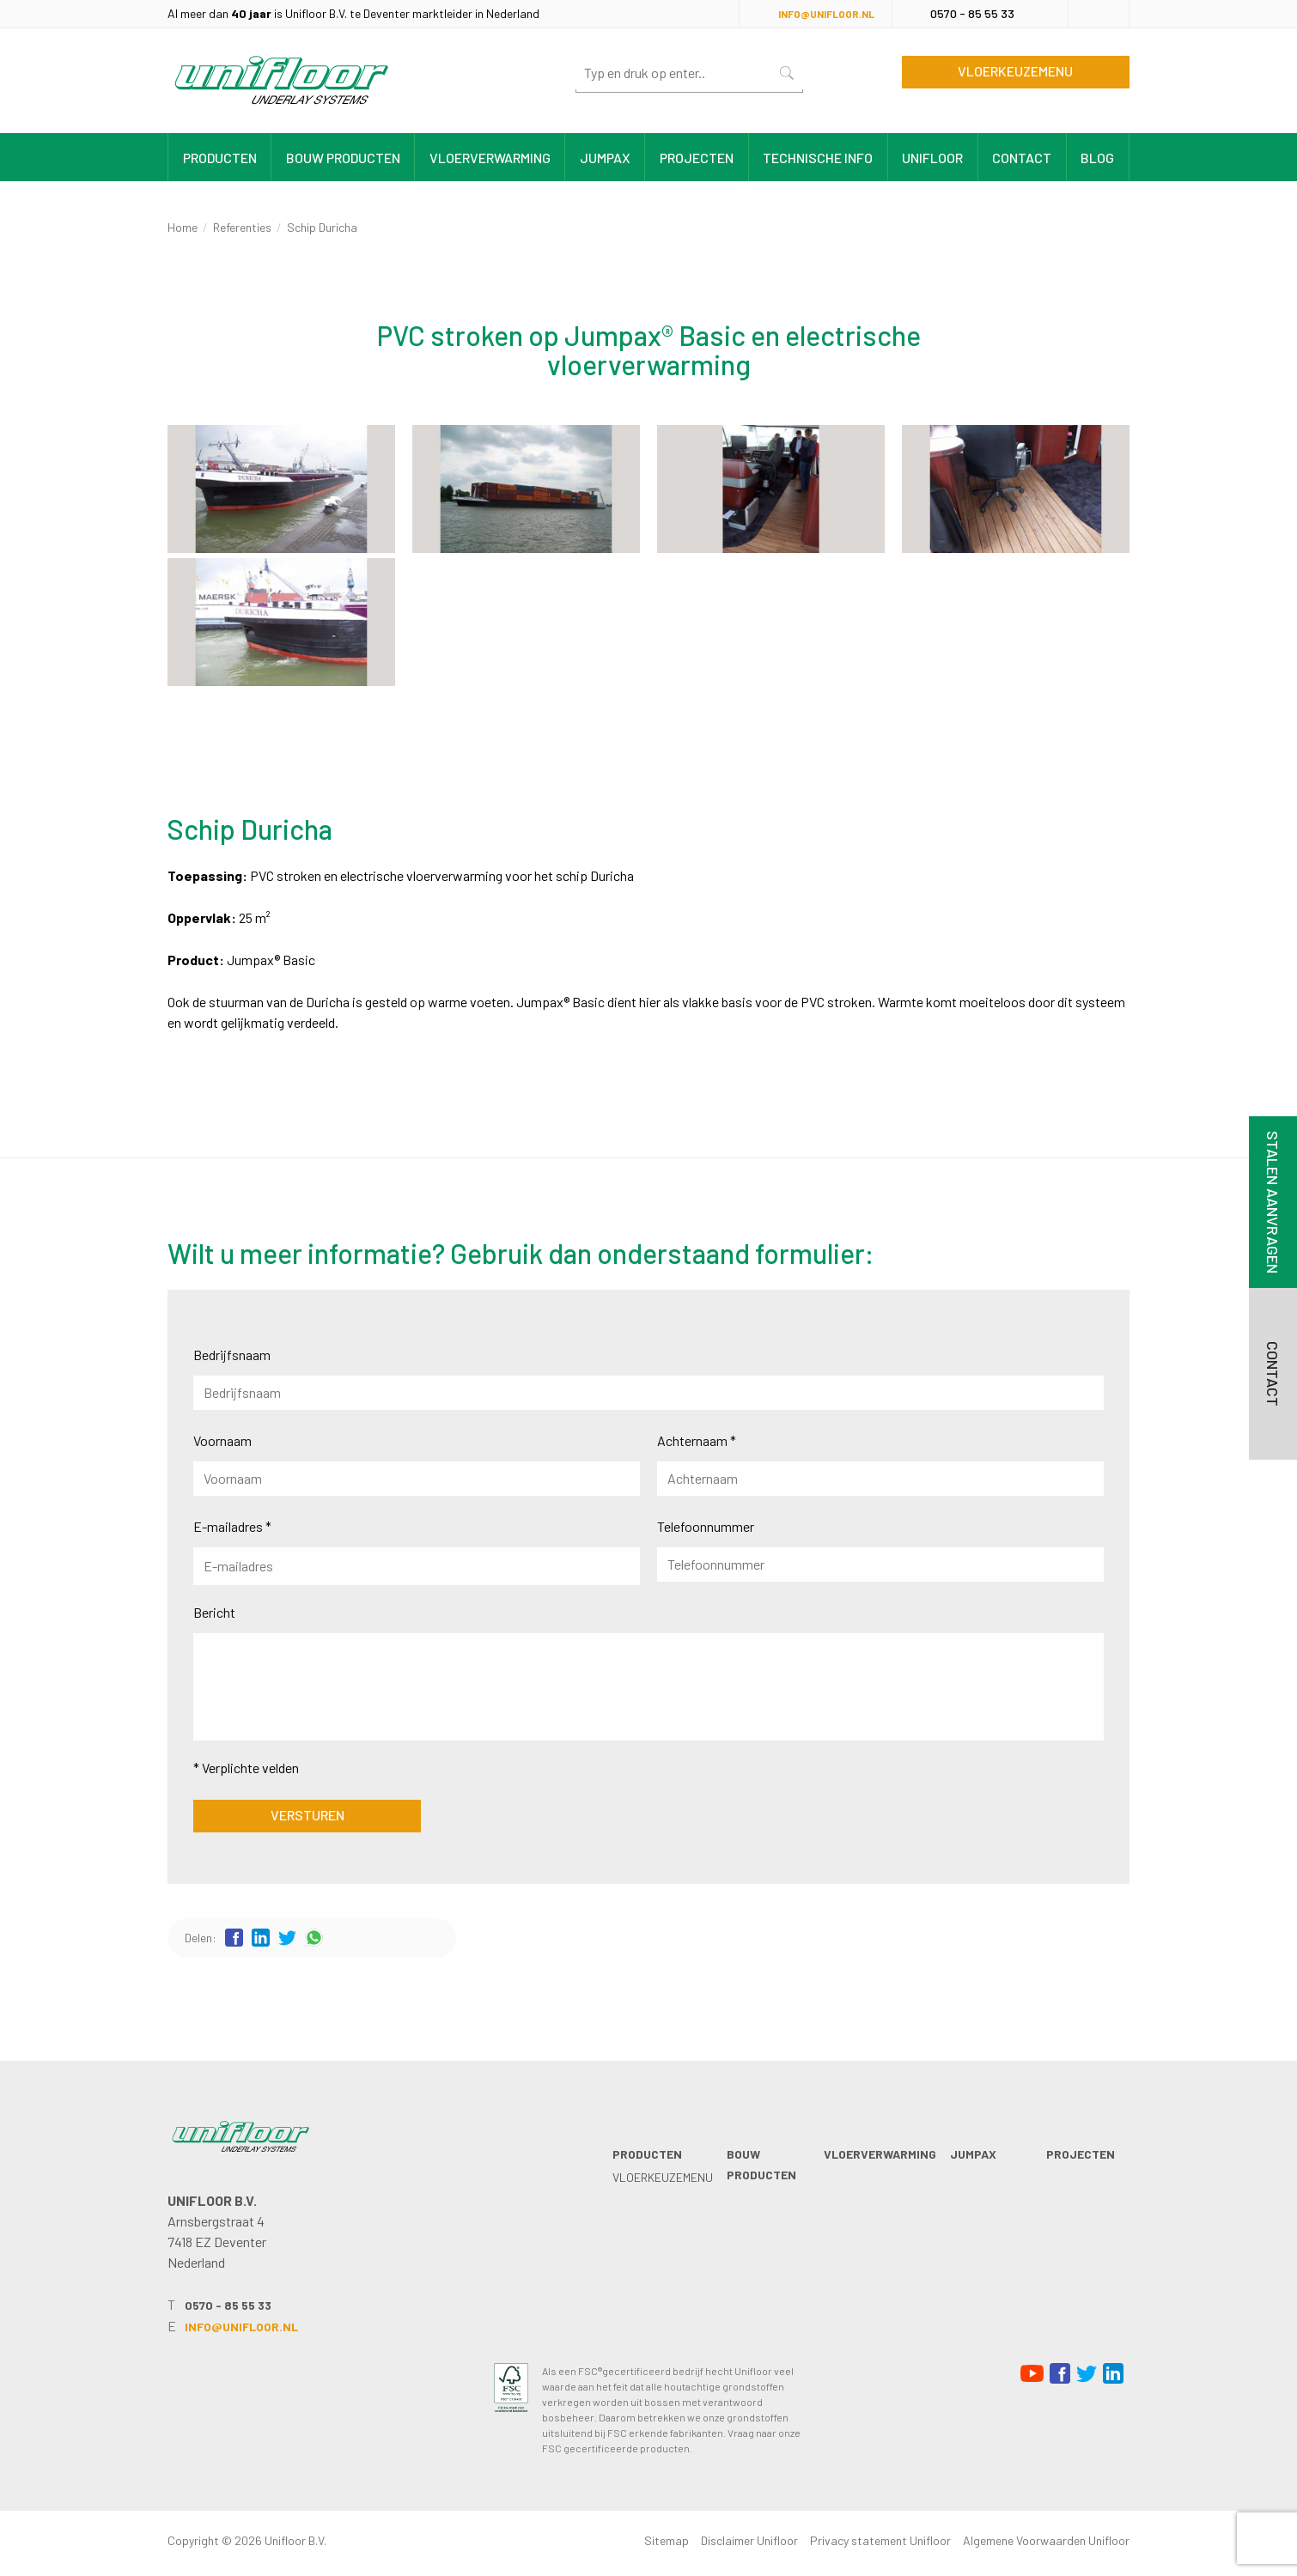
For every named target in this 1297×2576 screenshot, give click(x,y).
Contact (1021, 157)
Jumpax (605, 157)
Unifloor (932, 157)
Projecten (697, 157)
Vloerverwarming (490, 157)
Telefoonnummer (705, 1526)
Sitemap (666, 2540)
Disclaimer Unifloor (749, 2540)
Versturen (307, 1815)
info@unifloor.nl (826, 14)
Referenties (242, 227)
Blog (1097, 157)
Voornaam (222, 1440)
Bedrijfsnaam (232, 1354)
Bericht (214, 1612)
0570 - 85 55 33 (972, 13)
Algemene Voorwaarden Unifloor (1046, 2540)
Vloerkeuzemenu (1015, 71)
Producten (220, 157)
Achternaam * (696, 1440)
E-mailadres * (232, 1526)
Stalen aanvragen (1273, 1202)
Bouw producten (343, 157)
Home (182, 227)
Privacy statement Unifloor (880, 2540)
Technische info (818, 157)
